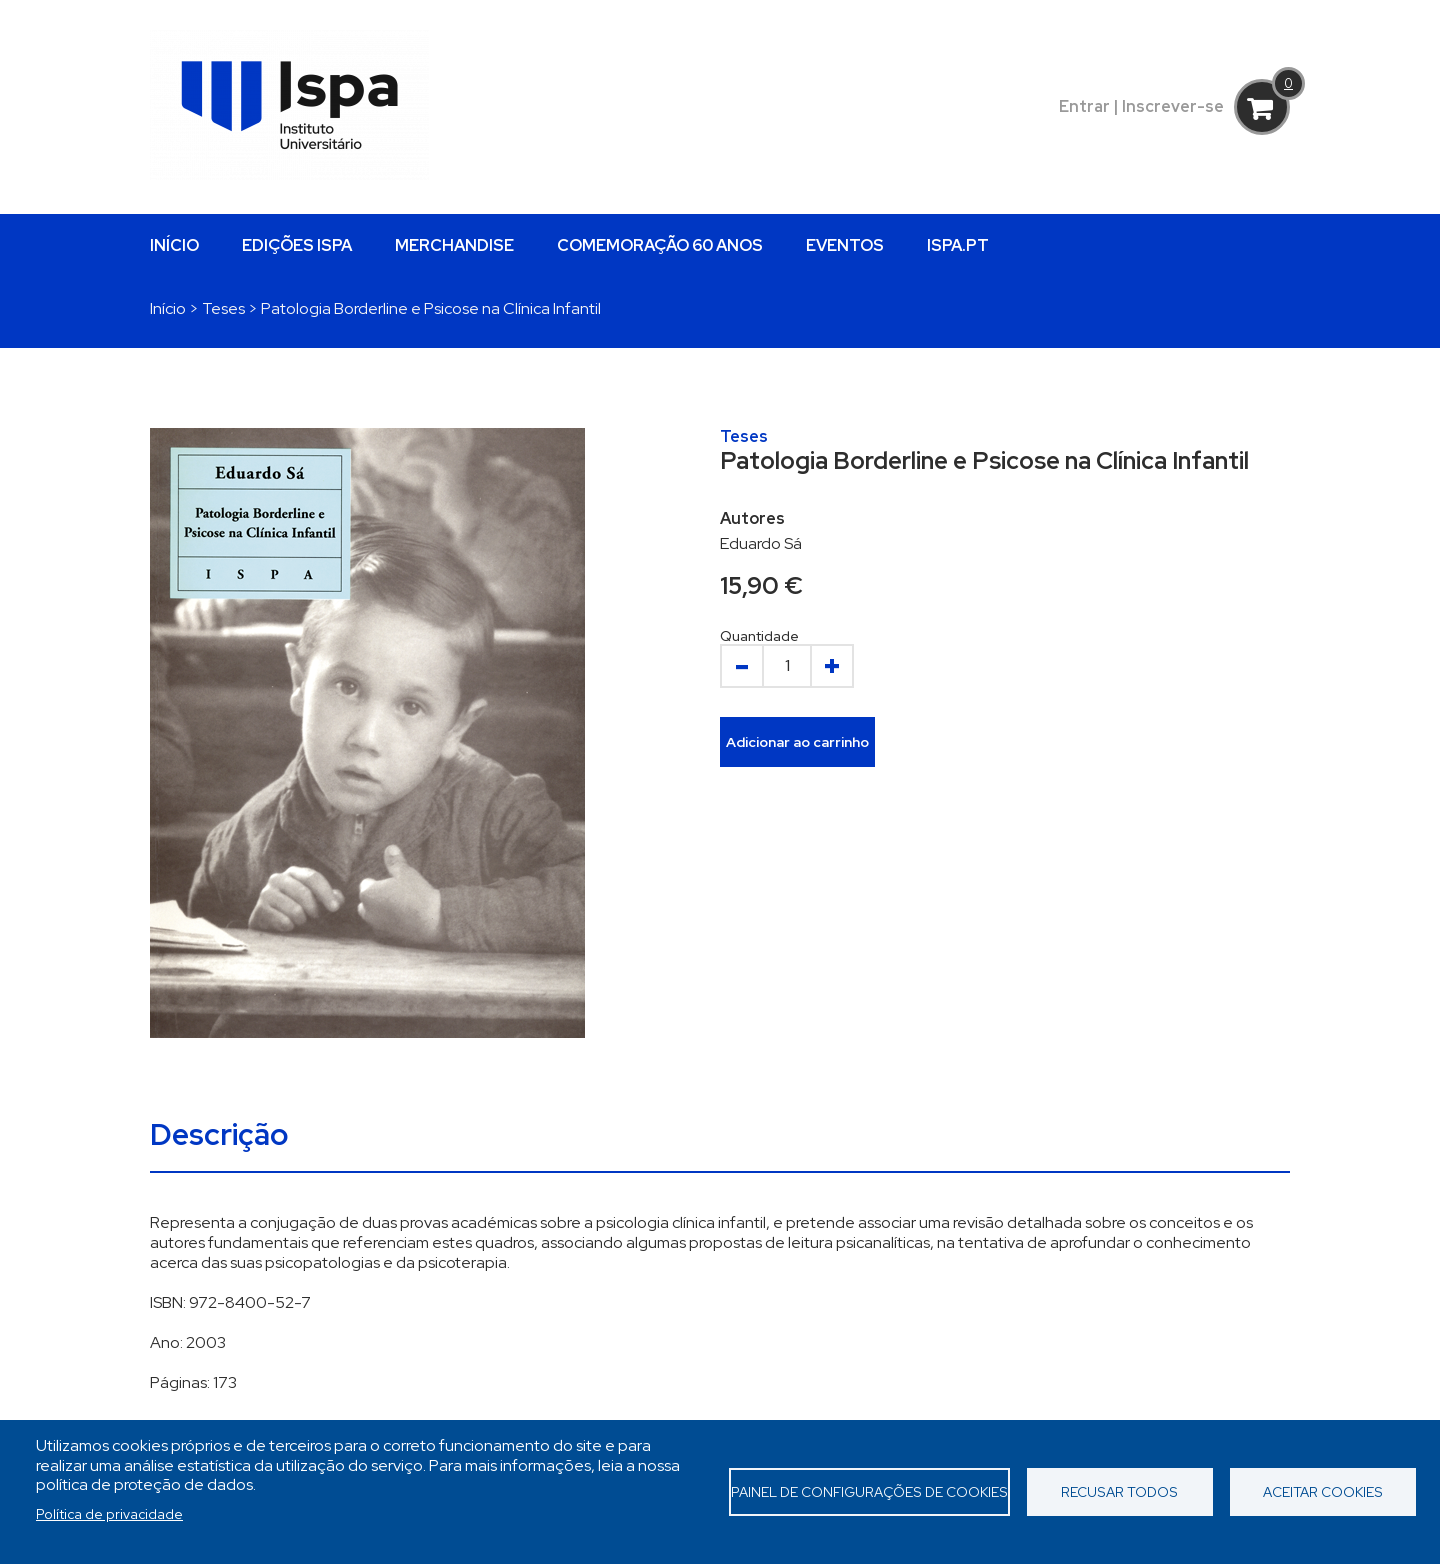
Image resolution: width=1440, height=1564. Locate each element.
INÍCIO (174, 245)
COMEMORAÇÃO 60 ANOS (660, 245)
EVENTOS (845, 245)
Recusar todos (1119, 1492)
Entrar (1084, 106)
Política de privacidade (109, 1514)
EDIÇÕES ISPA (297, 245)
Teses (223, 308)
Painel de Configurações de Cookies (869, 1492)
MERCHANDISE (454, 245)
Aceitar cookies (1323, 1492)
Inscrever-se (1173, 106)
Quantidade (759, 636)
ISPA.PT (958, 245)
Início (168, 308)
